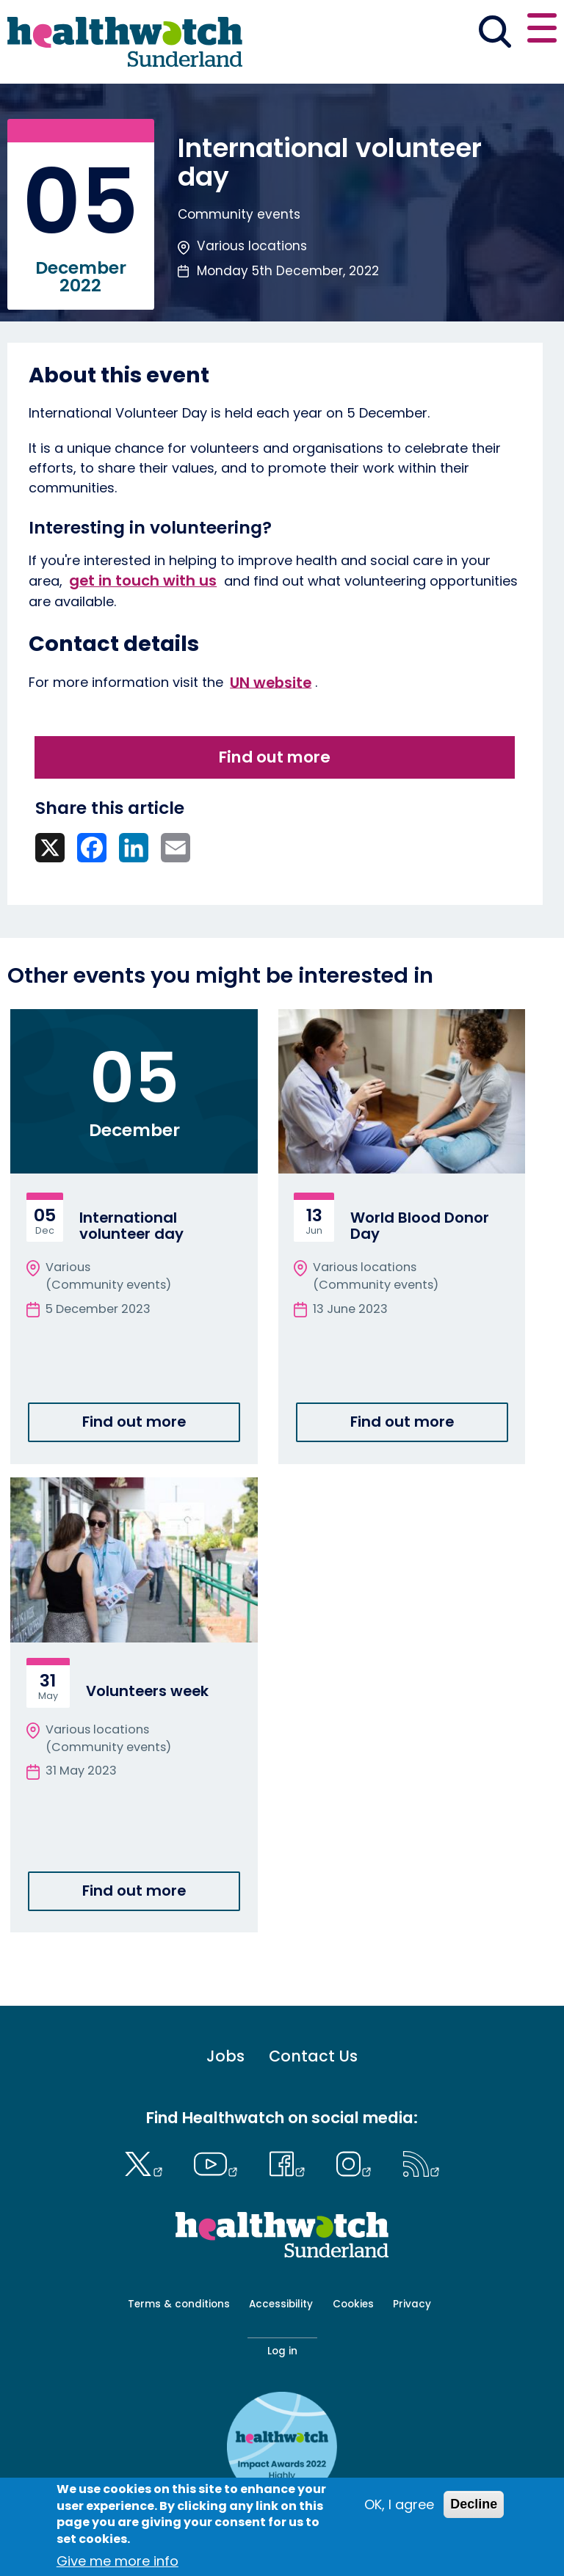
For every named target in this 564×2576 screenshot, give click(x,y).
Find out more (274, 757)
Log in (282, 2351)
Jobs (225, 2056)
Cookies (353, 2304)
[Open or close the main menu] (542, 30)
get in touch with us (143, 580)
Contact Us (313, 2056)
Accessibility (281, 2304)
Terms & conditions (179, 2304)
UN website (270, 682)
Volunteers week (147, 1691)
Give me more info (117, 2561)
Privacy (412, 2304)
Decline (473, 2504)
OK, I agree (399, 2504)
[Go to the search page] (494, 34)
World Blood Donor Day (419, 1225)
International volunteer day (131, 1225)
